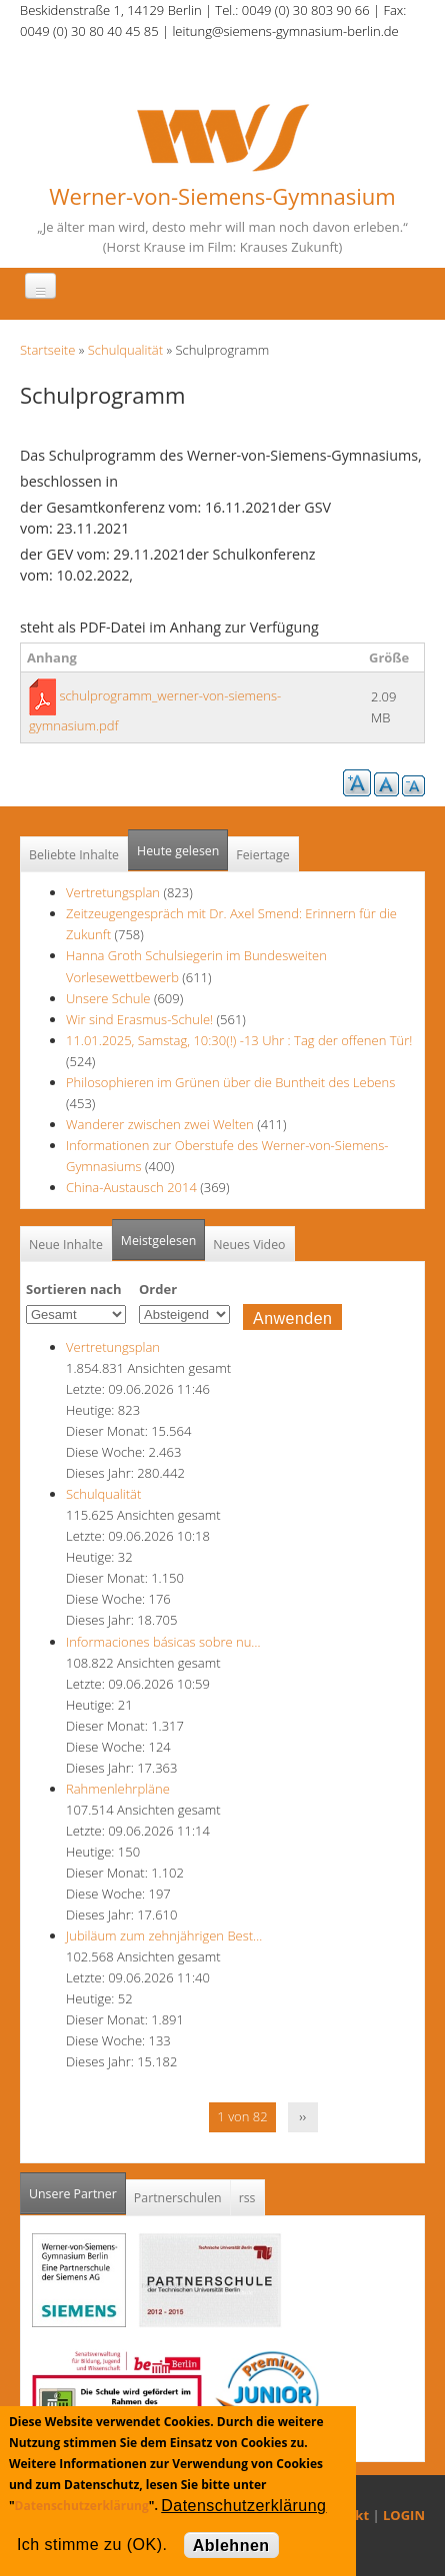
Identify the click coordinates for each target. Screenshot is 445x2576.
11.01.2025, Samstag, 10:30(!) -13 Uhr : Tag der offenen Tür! (239, 1040)
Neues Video (249, 1244)
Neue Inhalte (66, 1244)
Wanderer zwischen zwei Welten (161, 1124)
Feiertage (262, 854)
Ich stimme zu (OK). (92, 2544)
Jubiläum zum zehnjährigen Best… (164, 1935)
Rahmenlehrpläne (118, 1789)
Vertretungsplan (113, 892)
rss (247, 2197)
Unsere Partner (77, 2187)
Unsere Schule (108, 998)
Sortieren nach (74, 1289)
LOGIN (404, 2515)
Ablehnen (231, 2545)
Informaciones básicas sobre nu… (163, 1642)
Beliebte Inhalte (74, 854)
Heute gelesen (178, 850)
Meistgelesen (159, 1240)
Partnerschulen (178, 2197)
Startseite (47, 350)
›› (302, 2116)
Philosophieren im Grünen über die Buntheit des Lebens (230, 1082)
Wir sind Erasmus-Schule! (139, 1019)
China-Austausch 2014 (131, 1187)
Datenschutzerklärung (82, 2505)
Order (158, 1289)
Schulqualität (125, 350)
